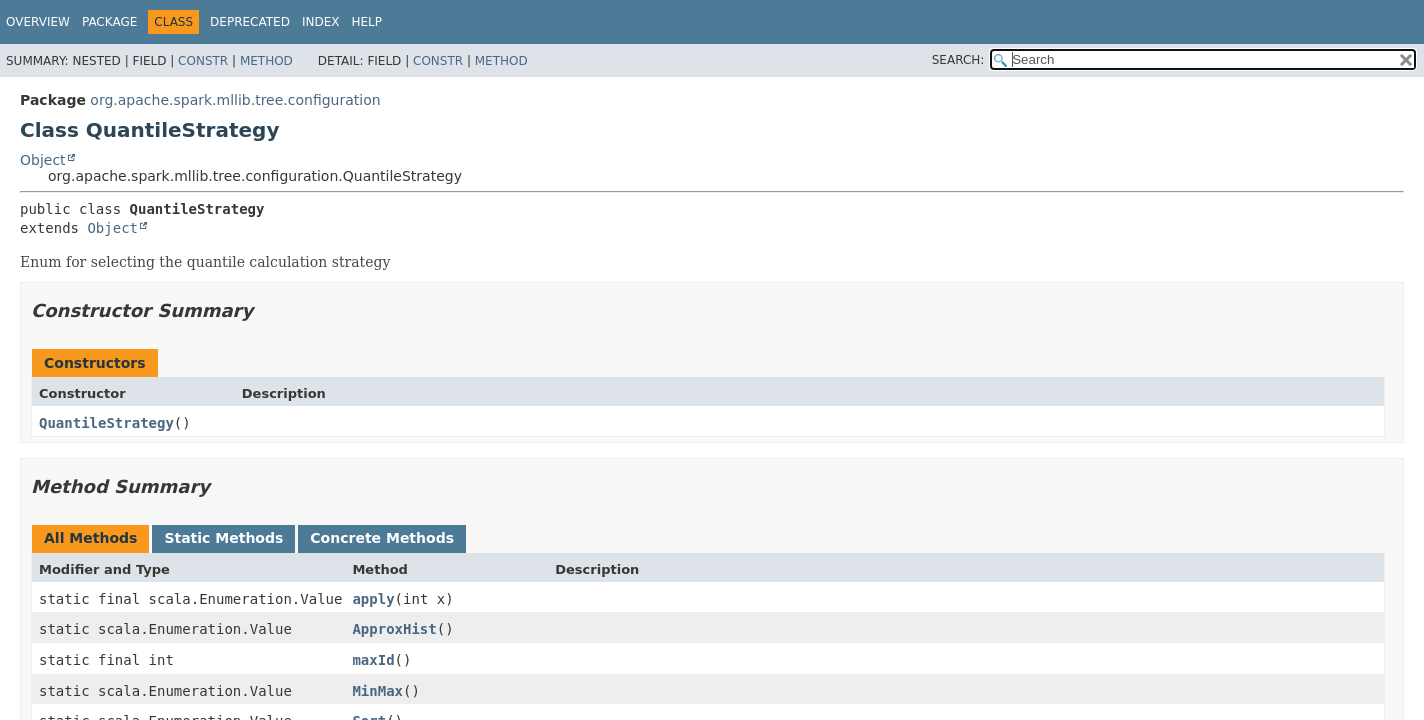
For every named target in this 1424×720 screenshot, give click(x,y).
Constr (203, 61)
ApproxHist (394, 629)
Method (266, 61)
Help (366, 22)
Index (321, 22)
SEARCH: (958, 60)
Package (109, 22)
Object (43, 160)
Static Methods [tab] (223, 538)
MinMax (377, 691)
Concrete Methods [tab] (382, 538)
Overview (38, 22)
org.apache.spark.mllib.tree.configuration (235, 100)
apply (373, 599)
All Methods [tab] (90, 538)
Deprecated (250, 22)
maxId (373, 660)
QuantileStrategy (106, 423)
